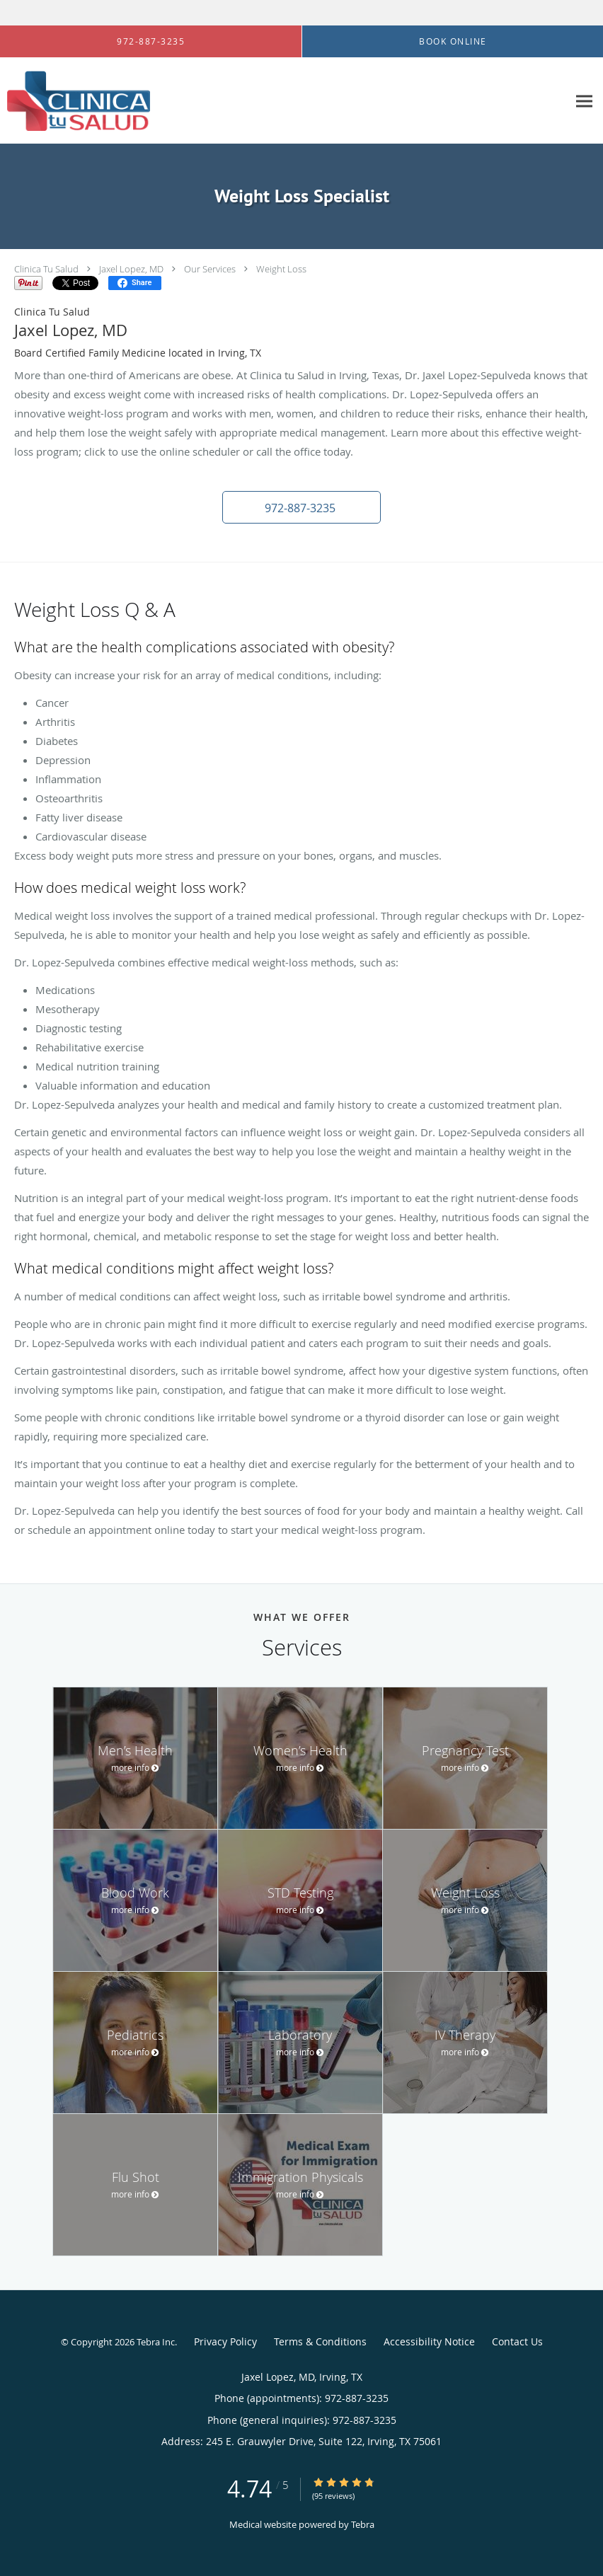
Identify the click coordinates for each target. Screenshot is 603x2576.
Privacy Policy (225, 2341)
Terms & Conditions (320, 2341)
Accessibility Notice (429, 2341)
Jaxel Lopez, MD (131, 268)
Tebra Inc (156, 2341)
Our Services (210, 268)
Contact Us (517, 2341)
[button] (301, 507)
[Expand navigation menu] (584, 101)
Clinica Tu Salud (46, 268)
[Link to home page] (75, 101)
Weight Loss (281, 268)
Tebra (362, 2524)
